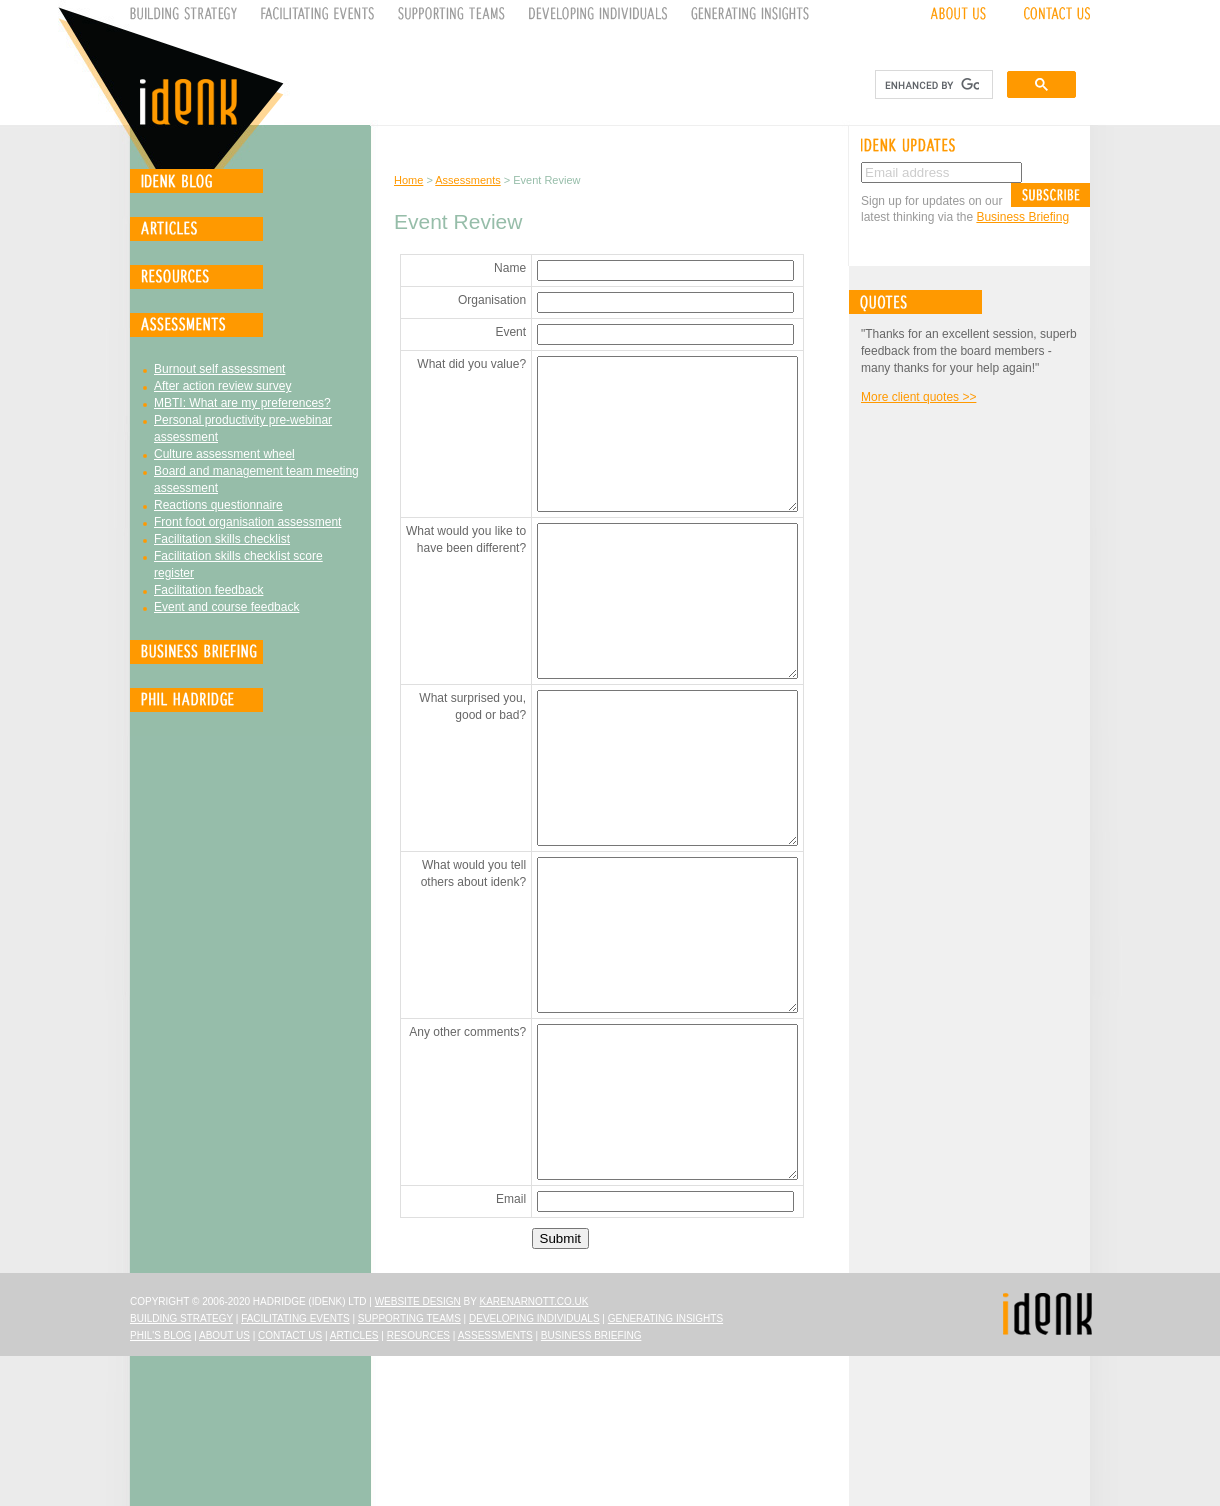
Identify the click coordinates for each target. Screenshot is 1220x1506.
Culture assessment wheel (224, 454)
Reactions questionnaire (218, 505)
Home (408, 180)
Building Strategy (181, 1468)
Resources (418, 1485)
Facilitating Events (295, 1468)
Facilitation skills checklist (222, 539)
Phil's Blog (160, 1485)
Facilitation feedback (208, 590)
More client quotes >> (918, 397)
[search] (932, 85)
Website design (418, 1451)
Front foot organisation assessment (247, 522)
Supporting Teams (409, 1468)
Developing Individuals (534, 1468)
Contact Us (290, 1485)
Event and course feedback (226, 607)
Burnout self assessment (219, 369)
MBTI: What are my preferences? (242, 403)
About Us (224, 1485)
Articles (354, 1485)
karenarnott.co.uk (534, 1451)
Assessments (467, 180)
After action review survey (222, 386)
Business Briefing (1022, 217)
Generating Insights (665, 1468)
